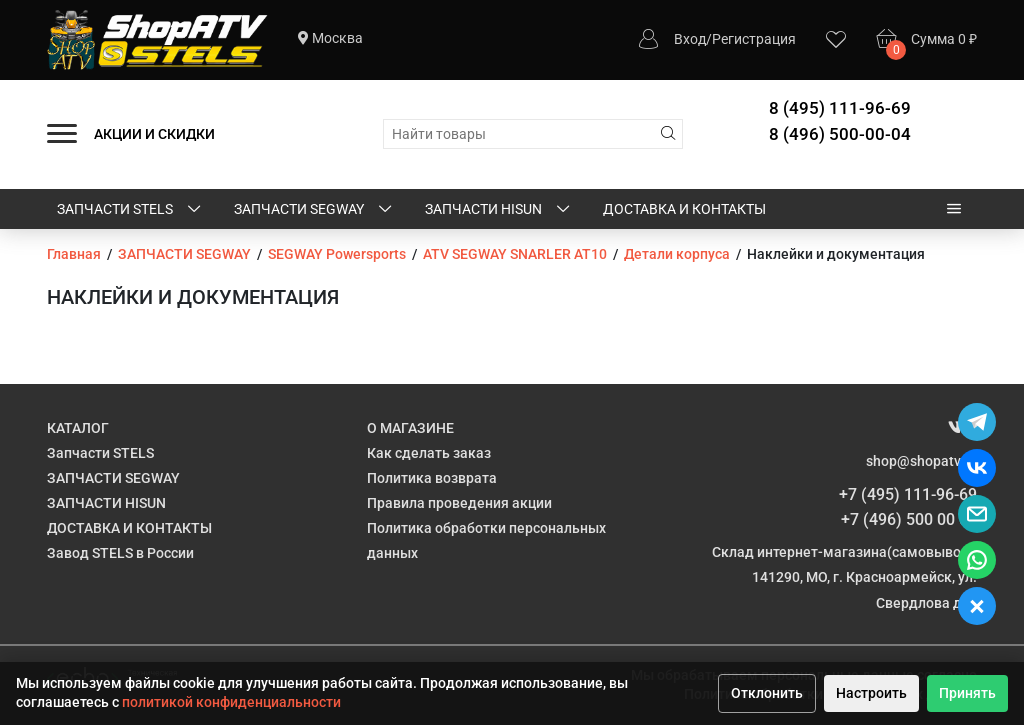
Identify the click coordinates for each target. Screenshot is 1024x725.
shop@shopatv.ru (921, 461)
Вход (690, 39)
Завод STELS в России (120, 553)
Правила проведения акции (459, 503)
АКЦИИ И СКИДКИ (154, 134)
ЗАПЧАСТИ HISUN (499, 210)
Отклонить (767, 693)
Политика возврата (432, 478)
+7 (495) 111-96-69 (908, 494)
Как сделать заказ (429, 453)
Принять (967, 693)
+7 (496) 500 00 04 (909, 519)
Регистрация (754, 39)
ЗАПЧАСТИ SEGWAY (314, 210)
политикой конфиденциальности (231, 702)
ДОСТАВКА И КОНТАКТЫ (684, 209)
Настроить (871, 693)
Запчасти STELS (130, 210)
